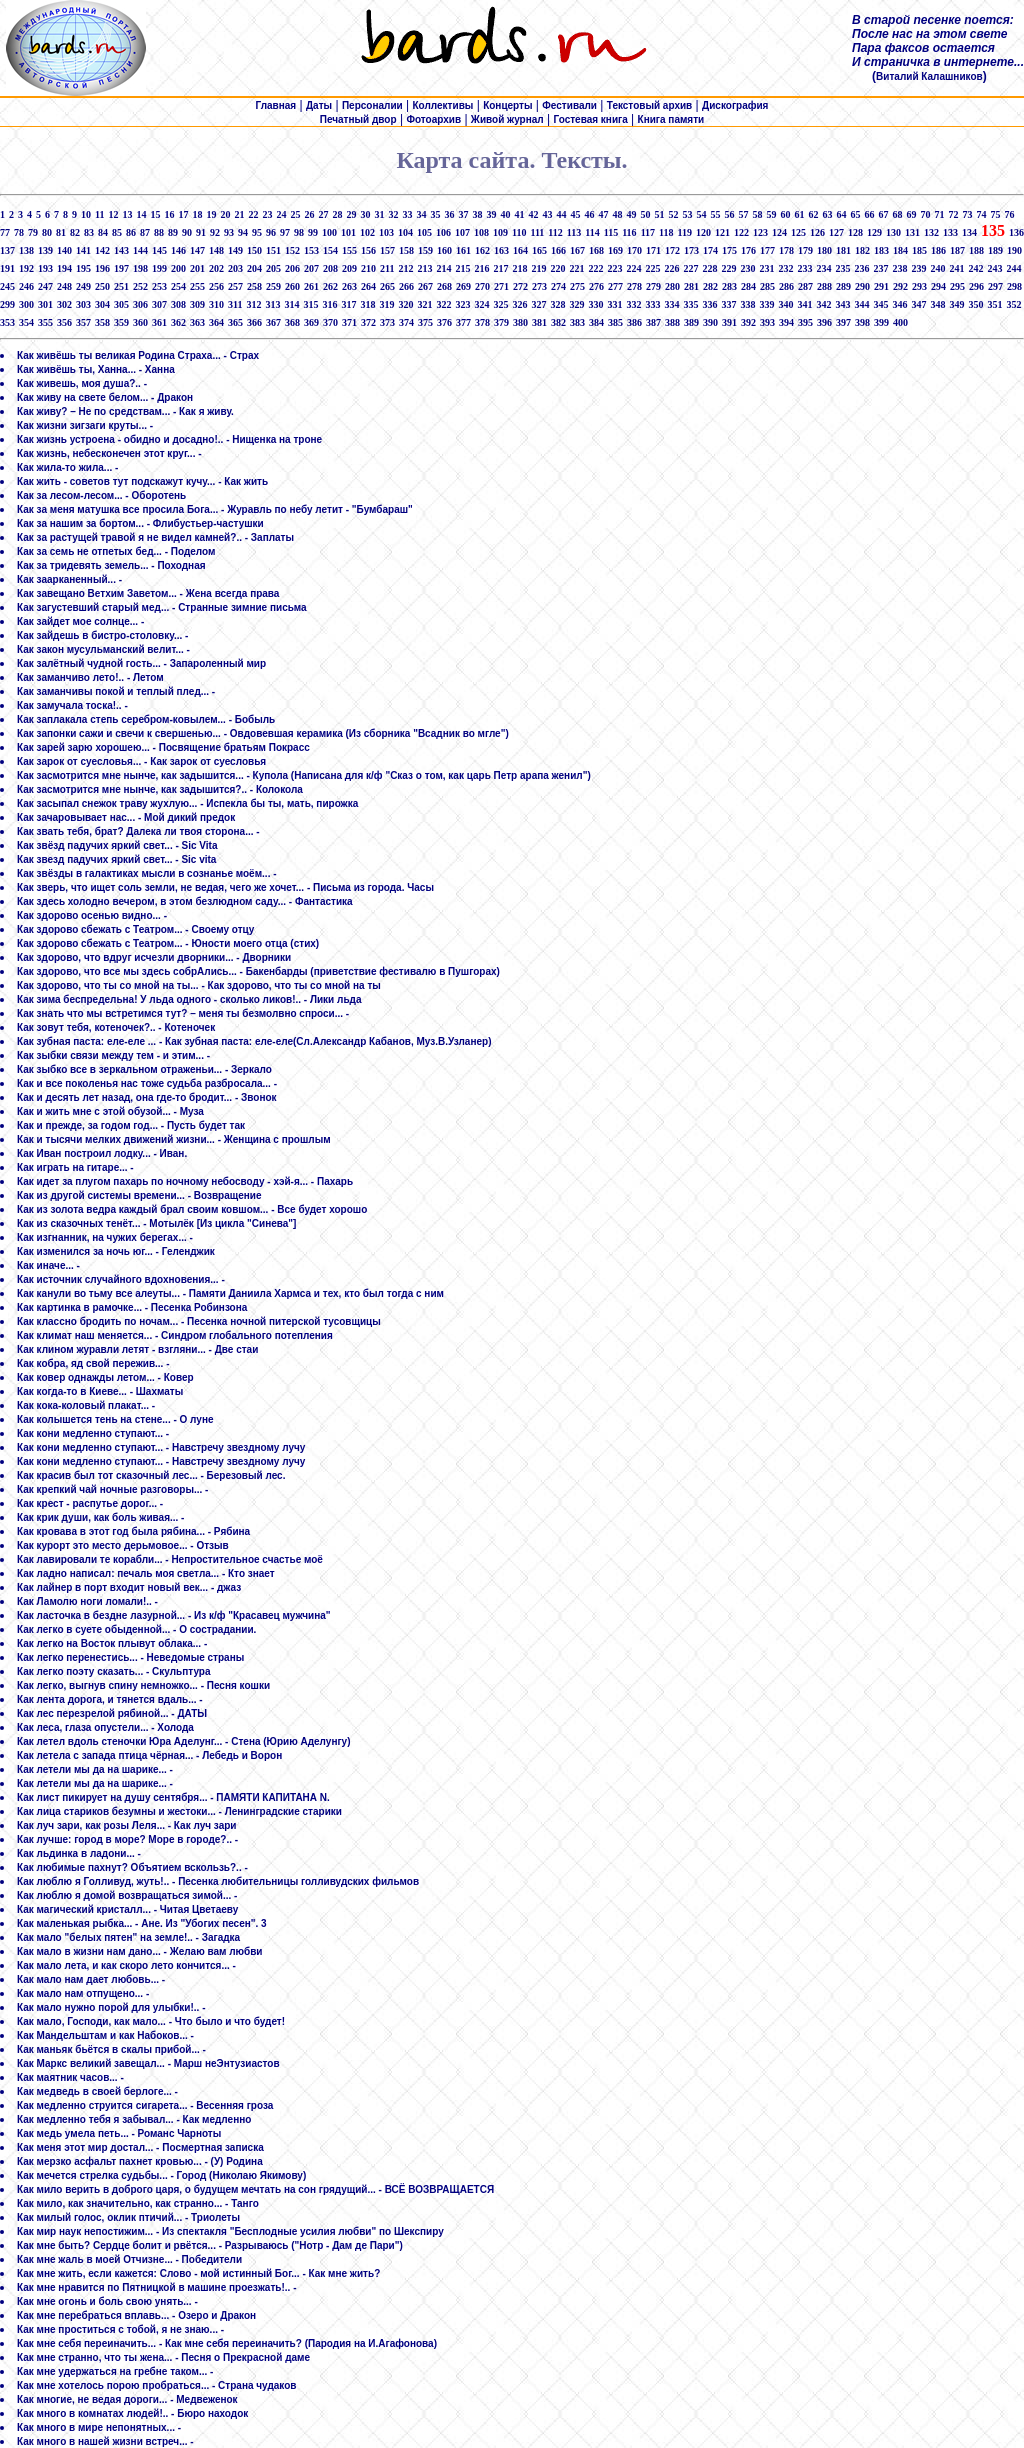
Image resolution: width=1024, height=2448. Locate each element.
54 (701, 214)
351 (994, 304)
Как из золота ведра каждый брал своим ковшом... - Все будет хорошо (192, 1209)
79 (33, 232)
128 (855, 232)
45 (575, 214)
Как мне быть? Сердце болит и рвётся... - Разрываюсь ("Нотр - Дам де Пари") (210, 2245)
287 (805, 286)
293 (919, 286)
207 (311, 268)
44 (561, 214)
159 (425, 250)
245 (7, 286)
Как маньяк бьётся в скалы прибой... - (111, 2049)
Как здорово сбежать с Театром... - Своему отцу (135, 929)
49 (631, 214)
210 (368, 268)
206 (292, 268)
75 (995, 214)
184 (900, 250)
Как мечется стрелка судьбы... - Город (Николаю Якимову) (161, 2175)
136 (1016, 232)
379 (501, 322)
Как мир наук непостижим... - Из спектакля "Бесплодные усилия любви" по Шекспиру (230, 2231)
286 (786, 286)
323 (462, 304)
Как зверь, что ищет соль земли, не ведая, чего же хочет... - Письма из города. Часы (225, 887)
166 (558, 250)
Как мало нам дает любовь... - (91, 1979)
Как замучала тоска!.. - (72, 705)
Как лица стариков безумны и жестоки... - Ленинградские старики (179, 1811)
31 (379, 214)
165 (539, 250)
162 (482, 250)
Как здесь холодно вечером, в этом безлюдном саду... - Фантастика (185, 901)
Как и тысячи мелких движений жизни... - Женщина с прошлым (174, 1139)
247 (45, 286)
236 (861, 268)
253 (159, 286)
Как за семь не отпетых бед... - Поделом (116, 551)
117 (648, 232)
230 (747, 268)
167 (577, 250)
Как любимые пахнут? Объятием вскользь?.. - (132, 1867)
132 (931, 232)
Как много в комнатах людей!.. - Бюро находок (132, 2413)
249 (83, 286)
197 (121, 268)
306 (140, 304)
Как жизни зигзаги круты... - (85, 425)
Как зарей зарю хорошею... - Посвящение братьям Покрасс (163, 747)
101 (348, 232)
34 (421, 214)
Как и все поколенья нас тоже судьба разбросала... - (147, 1083)
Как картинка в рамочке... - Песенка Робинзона (132, 1307)
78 (19, 232)
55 (715, 214)
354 (26, 322)
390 (710, 322)
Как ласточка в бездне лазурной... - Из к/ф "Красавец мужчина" (174, 1615)
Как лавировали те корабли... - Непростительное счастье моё (170, 1559)
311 (235, 304)
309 (197, 304)
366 (254, 322)
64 (841, 214)
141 (83, 250)
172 (672, 250)
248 (64, 286)
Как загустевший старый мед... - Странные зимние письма (162, 607)
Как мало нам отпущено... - (83, 1993)
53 (687, 214)
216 (481, 268)
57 (743, 214)
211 (387, 268)
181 (843, 250)
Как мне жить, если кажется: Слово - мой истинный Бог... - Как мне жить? (198, 2273)
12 (113, 214)
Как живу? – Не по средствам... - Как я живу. (125, 411)
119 (685, 232)
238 (899, 268)
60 (785, 214)
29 (351, 214)
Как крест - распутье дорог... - (90, 1503)
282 (710, 286)
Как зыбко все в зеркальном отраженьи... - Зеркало (144, 1069)
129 (874, 232)
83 (89, 232)
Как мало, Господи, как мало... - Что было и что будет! (151, 2021)
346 (899, 304)
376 (444, 322)
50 (645, 214)
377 (463, 322)
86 (131, 232)
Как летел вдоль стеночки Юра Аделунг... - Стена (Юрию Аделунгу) (184, 1741)
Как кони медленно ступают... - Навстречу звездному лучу (161, 1447)
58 (757, 214)
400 (900, 322)
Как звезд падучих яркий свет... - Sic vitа (116, 859)
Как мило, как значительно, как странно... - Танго (138, 2203)
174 (710, 250)
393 (767, 322)
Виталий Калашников (929, 76)
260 (292, 286)
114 (592, 232)
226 (671, 268)
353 (7, 322)
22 (253, 214)
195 (83, 268)
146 (178, 250)
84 (103, 232)
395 (805, 322)
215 (462, 268)
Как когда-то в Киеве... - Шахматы (100, 1391)
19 (211, 214)
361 (159, 322)
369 (311, 322)
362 (178, 322)
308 (178, 304)
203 (235, 268)
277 (615, 286)
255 (197, 286)
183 (881, 250)
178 (786, 250)
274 (558, 286)
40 (505, 214)
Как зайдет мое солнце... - (80, 621)
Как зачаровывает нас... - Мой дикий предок (126, 817)
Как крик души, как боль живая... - (100, 1517)
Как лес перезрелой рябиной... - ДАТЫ (112, 1713)
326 (519, 304)
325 (500, 304)
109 (500, 232)
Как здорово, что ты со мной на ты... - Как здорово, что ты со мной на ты (199, 985)
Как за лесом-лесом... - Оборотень (101, 495)
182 (862, 250)
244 (1013, 268)
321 (424, 304)
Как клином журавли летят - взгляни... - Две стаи (137, 1349)
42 (533, 214)
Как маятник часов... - (70, 2077)
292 (900, 286)
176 (748, 250)
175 (729, 250)
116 (629, 232)
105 (424, 232)
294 (938, 286)
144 (140, 250)
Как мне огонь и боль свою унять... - (107, 2301)
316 (329, 304)
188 (976, 250)
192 (26, 268)
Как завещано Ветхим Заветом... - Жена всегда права (148, 593)
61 (799, 214)
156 (368, 250)
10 (86, 214)
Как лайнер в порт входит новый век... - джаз (129, 1587)
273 (539, 286)
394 (786, 322)
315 (310, 304)
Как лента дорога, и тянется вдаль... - (110, 1699)
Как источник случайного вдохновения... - (121, 1279)
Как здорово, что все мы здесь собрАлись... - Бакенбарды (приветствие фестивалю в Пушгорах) (258, 971)
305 (121, 304)
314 (291, 304)
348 (937, 304)
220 (557, 268)
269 (463, 286)
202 (216, 268)
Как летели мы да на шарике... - (95, 1769)
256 (216, 286)
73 (967, 214)
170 (634, 250)
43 (547, 214)
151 (273, 250)
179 (805, 250)
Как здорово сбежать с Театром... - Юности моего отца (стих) (168, 943)
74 (981, 214)
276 (596, 286)
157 (387, 250)
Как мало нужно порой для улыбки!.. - (111, 2007)
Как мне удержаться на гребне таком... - (115, 2371)
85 (117, 232)
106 (443, 232)
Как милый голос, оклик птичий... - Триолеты (128, 2217)
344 (861, 304)
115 (611, 232)
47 (603, 214)
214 (443, 268)
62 (813, 214)
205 (273, 268)
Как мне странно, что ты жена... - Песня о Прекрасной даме (163, 2357)
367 (273, 322)
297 (995, 286)
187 (957, 250)
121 (722, 232)
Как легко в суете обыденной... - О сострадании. (136, 1629)
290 (862, 286)
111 (537, 232)
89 (173, 232)
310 (216, 304)
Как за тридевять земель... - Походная (111, 565)
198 (140, 268)
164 (520, 250)
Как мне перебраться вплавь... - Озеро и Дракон (136, 2315)
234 (823, 268)
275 (577, 286)
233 (804, 268)
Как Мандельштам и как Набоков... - (105, 2035)
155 (349, 250)
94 (243, 232)
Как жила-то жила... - (67, 467)
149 (235, 250)
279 (653, 286)
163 (501, 250)
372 (368, 322)
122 (741, 232)
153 (311, 250)
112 (555, 232)
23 (267, 214)
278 (634, 286)
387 (653, 322)
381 (539, 322)
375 (425, 322)
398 (862, 322)
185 (919, 250)
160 (444, 250)
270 (482, 286)
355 (45, 322)
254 (178, 286)
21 (239, 214)
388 (672, 322)
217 (500, 268)
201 (197, 268)
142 (102, 250)
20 (225, 214)
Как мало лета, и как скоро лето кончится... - (126, 1965)
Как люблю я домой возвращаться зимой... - (127, 1895)
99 (313, 232)
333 (652, 304)
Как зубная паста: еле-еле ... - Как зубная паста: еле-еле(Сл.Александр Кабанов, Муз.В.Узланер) (254, 1041)
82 (75, 232)
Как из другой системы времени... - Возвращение (139, 1195)
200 (178, 268)
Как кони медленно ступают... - (93, 1433)
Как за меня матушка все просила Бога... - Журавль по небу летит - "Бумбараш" (215, 509)
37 (463, 214)
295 (957, 286)
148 (216, 250)
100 (329, 232)
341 (804, 304)
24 (281, 214)
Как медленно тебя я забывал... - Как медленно (134, 2119)
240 (937, 268)
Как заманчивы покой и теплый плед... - (116, 691)
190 (1014, 250)
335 (690, 304)
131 (912, 232)
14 (141, 214)
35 (435, 214)
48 (617, 214)
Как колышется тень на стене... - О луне (115, 1419)
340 (785, 304)
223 (614, 268)
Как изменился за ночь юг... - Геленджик (116, 1251)
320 (405, 304)
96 (271, 232)
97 (285, 232)
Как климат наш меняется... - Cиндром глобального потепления (175, 1335)
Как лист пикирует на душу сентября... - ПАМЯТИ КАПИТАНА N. (173, 1797)
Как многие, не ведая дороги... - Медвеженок (127, 2399)
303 (83, 304)
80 (47, 232)
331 (614, 304)
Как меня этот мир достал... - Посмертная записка (140, 2147)
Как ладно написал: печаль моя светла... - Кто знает (146, 1573)
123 (760, 232)
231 (766, 268)
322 (443, 304)
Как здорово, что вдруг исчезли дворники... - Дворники (154, 957)
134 (969, 232)
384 (596, 322)
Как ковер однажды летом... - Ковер (105, 1377)
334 (671, 304)
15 (155, 214)
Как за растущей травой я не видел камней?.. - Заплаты (155, 537)
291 (881, 286)
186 (938, 250)
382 (558, 322)
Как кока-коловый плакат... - (86, 1405)
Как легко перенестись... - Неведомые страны (130, 1657)
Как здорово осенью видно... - (92, 915)
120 (703, 232)
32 (393, 214)
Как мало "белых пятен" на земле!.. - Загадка (128, 1937)
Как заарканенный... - (69, 579)
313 (272, 304)
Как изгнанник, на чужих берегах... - (105, 1237)
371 (349, 322)
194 (64, 268)
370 (330, 322)
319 (386, 304)
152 (292, 250)
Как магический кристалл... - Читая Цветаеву (127, 1909)
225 (652, 268)
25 (295, 214)
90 (187, 232)
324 (481, 304)
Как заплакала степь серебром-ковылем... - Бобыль (146, 719)
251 (121, 286)
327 (538, 304)
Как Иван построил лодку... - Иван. (102, 1153)
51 (659, 214)
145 (159, 250)
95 (257, 232)
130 (893, 232)
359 (121, 322)
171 (653, 250)
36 (449, 214)
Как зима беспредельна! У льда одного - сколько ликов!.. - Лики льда (189, 999)
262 (330, 286)
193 (45, 268)
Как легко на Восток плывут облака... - (112, 1643)
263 (349, 286)
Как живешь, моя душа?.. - (82, 383)
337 (728, 304)
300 (26, 304)
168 (596, 250)
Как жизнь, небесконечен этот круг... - (109, 453)
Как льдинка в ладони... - (79, 1853)
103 (386, 232)
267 (425, 286)
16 (169, 214)
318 (367, 304)
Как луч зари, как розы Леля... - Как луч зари (126, 1825)
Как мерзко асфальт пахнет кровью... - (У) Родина (140, 2161)
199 (159, 268)
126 (817, 232)
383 (577, 322)
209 (349, 268)
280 (672, 286)
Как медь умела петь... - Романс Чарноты (119, 2133)
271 (501, 286)
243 (994, 268)
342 (823, 304)
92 (215, 232)
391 (729, 322)
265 (387, 286)
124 (779, 232)
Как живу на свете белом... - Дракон (105, 397)
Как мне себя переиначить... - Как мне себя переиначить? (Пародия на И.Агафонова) (227, 2343)
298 (1014, 286)
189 (995, 250)
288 (824, 286)
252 (140, 286)
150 (254, 250)
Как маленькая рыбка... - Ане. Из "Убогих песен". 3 (142, 1923)
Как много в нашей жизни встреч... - (105, 2441)
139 (45, 250)
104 (405, 232)
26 (309, 214)
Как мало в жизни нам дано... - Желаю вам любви (139, 1951)
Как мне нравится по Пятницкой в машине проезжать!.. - (156, 2287)
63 (827, 214)
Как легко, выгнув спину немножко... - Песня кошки (143, 1685)
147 (197, 250)
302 (64, 304)
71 (939, 214)
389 (691, 322)
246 (26, 286)
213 (424, 268)
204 (254, 268)
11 (99, 214)
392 (748, 322)
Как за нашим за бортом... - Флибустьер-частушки (140, 523)
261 (311, 286)
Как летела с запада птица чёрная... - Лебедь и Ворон (149, 1755)
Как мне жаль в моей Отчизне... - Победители (129, 2259)
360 (140, 322)
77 (5, 232)
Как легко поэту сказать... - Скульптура (114, 1671)
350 (975, 304)
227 (690, 268)
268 (444, 286)
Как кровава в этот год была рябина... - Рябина (133, 1531)
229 (728, 268)
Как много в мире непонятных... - (99, 2427)
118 (666, 232)
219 (538, 268)
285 (767, 286)
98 (299, 232)
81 (61, 232)
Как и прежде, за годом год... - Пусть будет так (131, 1125)
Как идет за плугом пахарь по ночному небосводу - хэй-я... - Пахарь (185, 1181)
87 (145, 232)
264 (368, 286)
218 (519, 268)
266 (406, 286)
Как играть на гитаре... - (75, 1167)
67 (883, 214)
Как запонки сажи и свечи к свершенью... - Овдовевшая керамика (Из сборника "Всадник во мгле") (263, 733)
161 (463, 250)
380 (520, 322)
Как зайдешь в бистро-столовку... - (102, 635)
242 (975, 268)
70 (925, 214)
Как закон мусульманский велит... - (103, 649)
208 (330, 268)
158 (406, 250)
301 (45, 304)
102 (367, 232)
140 (64, 250)
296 (976, 286)
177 (767, 250)
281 (691, 286)
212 (405, 268)
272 (520, 286)
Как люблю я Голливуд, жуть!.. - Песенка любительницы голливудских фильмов (218, 1881)
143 (121, 250)
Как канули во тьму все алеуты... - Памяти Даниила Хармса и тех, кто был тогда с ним (230, 1293)
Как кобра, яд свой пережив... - (93, 1363)
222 (595, 268)
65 (855, 214)
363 (197, 322)
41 (519, 214)
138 (26, 250)
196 (102, 268)
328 (557, 304)
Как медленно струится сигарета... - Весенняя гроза (145, 2105)
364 (216, 322)
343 (842, 304)
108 (481, 232)
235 (842, 268)
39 (491, 214)
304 (102, 304)
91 (201, 232)
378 (482, 322)
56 (729, 214)
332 (633, 304)
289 (843, 286)
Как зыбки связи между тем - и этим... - (113, 1055)
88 (159, 232)
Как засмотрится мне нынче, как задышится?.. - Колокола (160, 789)
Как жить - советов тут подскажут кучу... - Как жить (142, 481)
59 (771, 214)
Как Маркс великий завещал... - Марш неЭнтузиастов (148, 2063)
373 (387, 322)
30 (365, 214)
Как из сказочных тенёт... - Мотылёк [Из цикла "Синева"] (156, 1223)
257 (235, 286)
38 (477, 214)
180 (824, 250)
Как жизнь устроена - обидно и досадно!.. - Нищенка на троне (169, 439)
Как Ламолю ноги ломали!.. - (87, 1601)
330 (595, 304)
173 (691, 250)
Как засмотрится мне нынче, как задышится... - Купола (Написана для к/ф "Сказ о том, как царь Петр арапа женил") (304, 775)
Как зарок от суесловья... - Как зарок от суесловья (141, 761)
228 (709, 268)
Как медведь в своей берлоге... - (97, 2091)
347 (918, 304)
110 (519, 232)
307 (159, 304)
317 (348, 304)
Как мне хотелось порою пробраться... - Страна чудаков (156, 2385)
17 (183, 214)
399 (881, 322)
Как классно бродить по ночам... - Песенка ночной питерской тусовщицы (199, 1321)
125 (798, 232)
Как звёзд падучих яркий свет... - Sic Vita (117, 845)
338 (747, 304)
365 (235, 322)
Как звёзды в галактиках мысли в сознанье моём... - (147, 873)
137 (7, 250)
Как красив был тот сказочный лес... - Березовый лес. (151, 1475)
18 (197, 214)
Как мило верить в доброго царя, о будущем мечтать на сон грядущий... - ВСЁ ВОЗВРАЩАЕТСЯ (255, 2189)
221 (576, 268)
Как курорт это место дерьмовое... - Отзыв (123, 1545)
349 (956, 304)
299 (7, 304)
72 (953, 214)
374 (406, 322)
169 (615, 250)
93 (229, 232)
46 (589, 214)
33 (407, 214)
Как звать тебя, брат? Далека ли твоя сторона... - (138, 831)
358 (102, 322)
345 (880, 304)
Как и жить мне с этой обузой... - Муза (110, 1111)
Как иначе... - (48, 1265)
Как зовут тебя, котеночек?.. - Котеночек (116, 1027)
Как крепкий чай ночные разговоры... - (112, 1489)
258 (254, 286)
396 (824, 322)
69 (911, 214)
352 (1013, 304)
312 (253, 304)
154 (330, 250)
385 (615, 322)
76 (1009, 214)
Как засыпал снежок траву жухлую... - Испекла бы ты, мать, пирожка (187, 803)
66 (869, 214)
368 (292, 322)
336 (709, 304)
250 (102, 286)
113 (574, 232)
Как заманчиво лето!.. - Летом (90, 677)
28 (337, 214)
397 (843, 322)
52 (673, 214)
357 (83, 322)
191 (7, 268)
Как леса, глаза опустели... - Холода (105, 1727)
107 (462, 232)
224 (633, 268)
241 (956, 268)
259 (273, 286)
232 (785, 268)
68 (897, 214)
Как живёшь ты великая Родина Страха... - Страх (138, 355)
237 (880, 268)
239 (918, 268)
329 (576, 304)
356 (64, 322)
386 (634, 322)
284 (748, 286)
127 (836, 232)
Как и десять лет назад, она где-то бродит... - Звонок (147, 1097)
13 (127, 214)
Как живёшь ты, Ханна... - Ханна (96, 369)
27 (323, 214)
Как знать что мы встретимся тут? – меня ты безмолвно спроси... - (183, 1013)
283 (729, 286)
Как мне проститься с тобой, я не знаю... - (120, 2329)
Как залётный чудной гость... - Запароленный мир (141, 663)
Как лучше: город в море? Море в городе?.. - (127, 1839)
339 (766, 304)
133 (950, 232)
